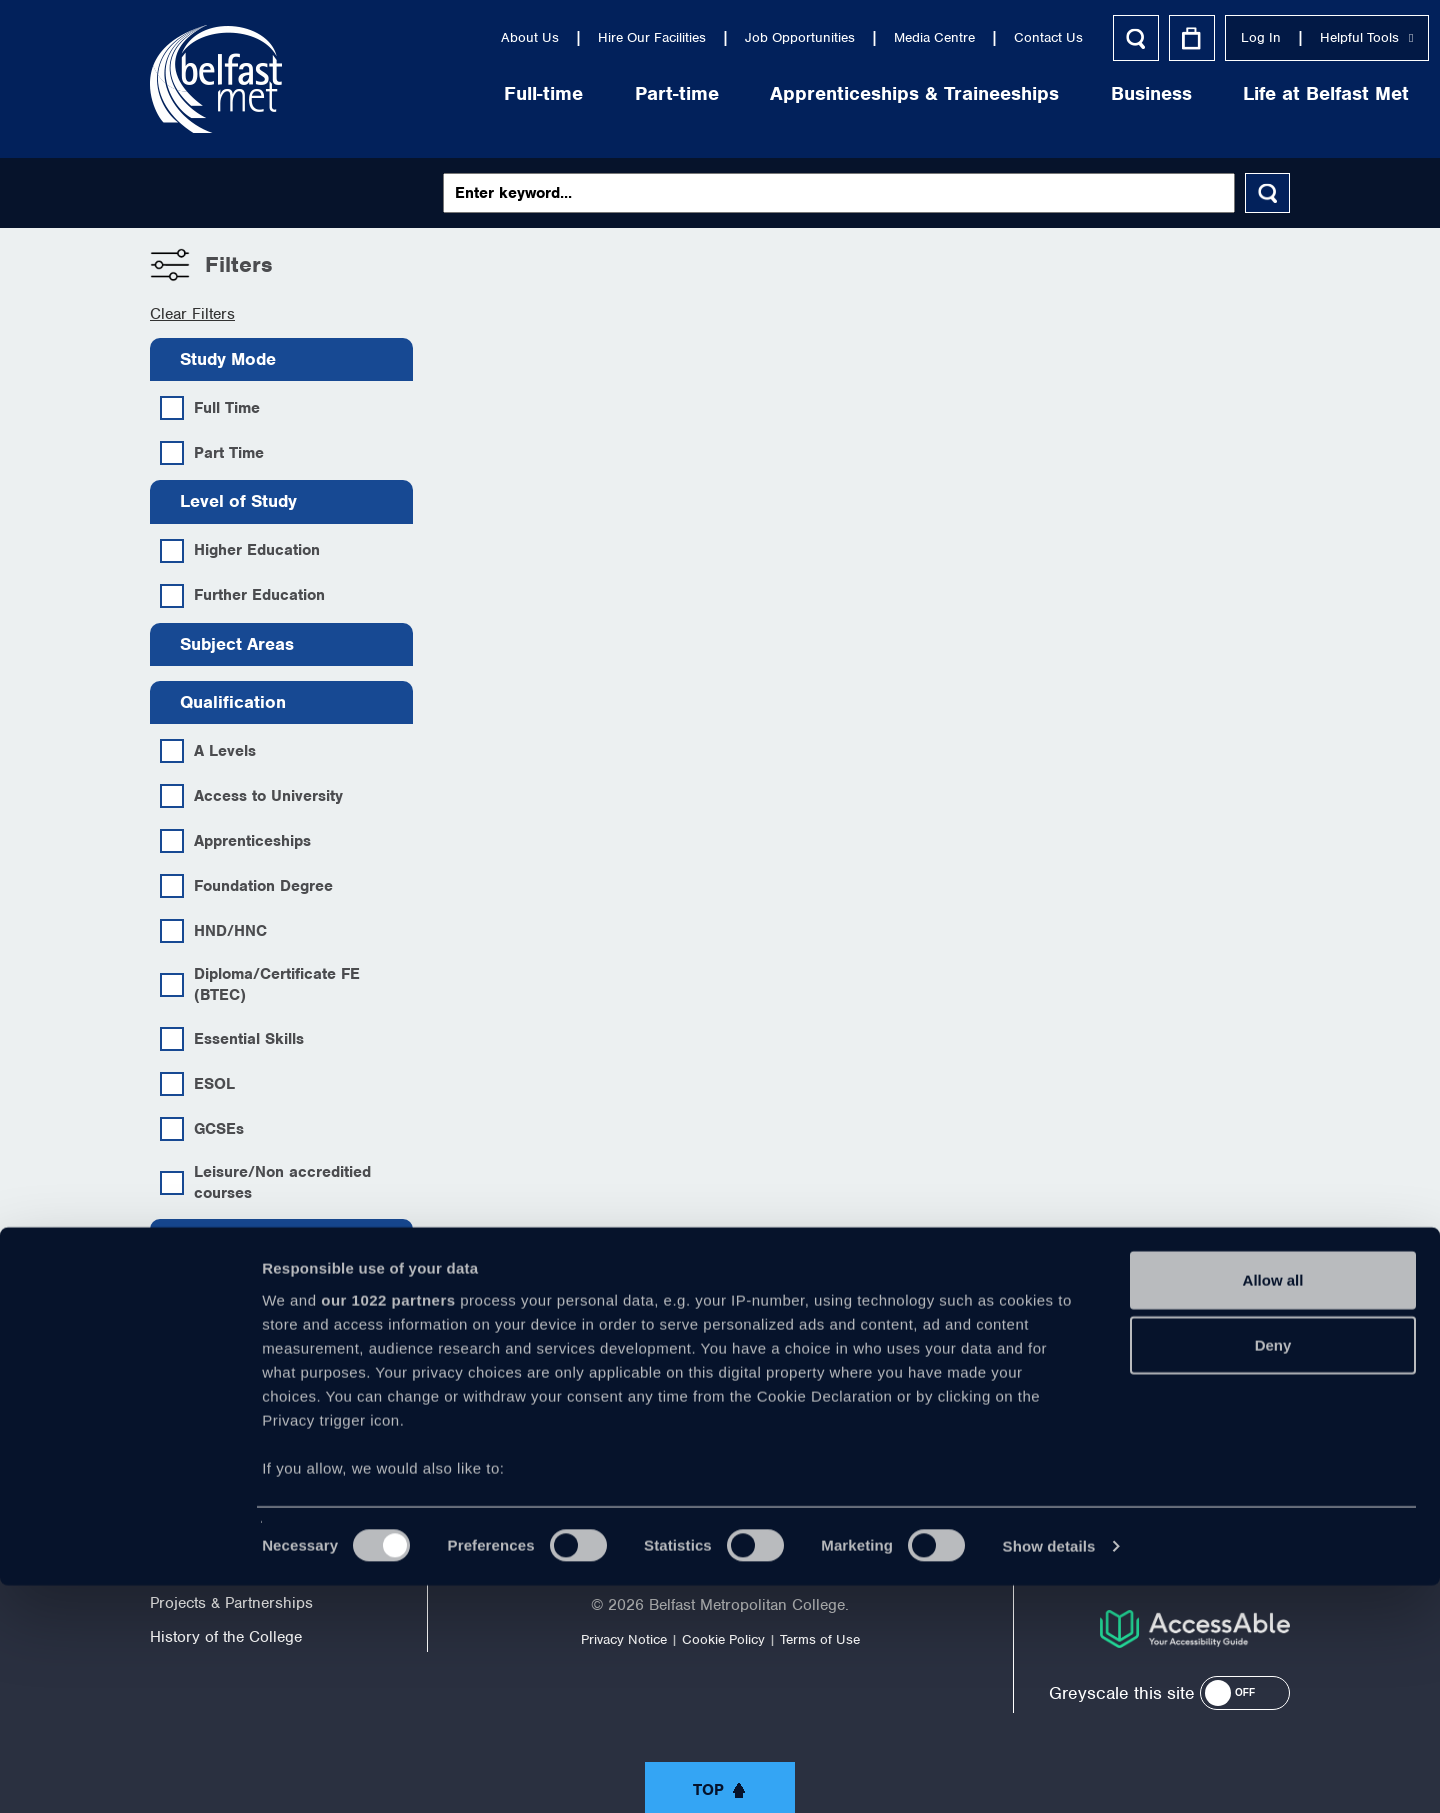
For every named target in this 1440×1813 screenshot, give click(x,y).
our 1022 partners (388, 1527)
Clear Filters (192, 314)
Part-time (538, 93)
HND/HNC (213, 931)
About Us (391, 37)
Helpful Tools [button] (1227, 37)
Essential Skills (232, 1039)
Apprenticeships (235, 841)
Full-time (404, 93)
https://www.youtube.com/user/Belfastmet (720, 1428)
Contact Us (909, 37)
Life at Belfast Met (1187, 93)
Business (1012, 93)
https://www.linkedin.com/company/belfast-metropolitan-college (803, 1428)
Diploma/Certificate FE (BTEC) (260, 984)
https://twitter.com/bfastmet (637, 1428)
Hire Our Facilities (513, 37)
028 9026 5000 (1235, 1436)
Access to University (251, 796)
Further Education (242, 596)
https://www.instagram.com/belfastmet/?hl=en (886, 1428)
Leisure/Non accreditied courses (265, 1182)
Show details (1049, 1773)
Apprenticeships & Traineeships (775, 93)
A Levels (208, 751)
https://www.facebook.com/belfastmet (554, 1428)
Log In (1122, 37)
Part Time (212, 453)
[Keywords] (839, 193)
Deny (1273, 1572)
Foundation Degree (246, 886)
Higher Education (240, 551)
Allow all (1273, 1507)
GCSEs (202, 1129)
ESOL (197, 1084)
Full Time (210, 408)
